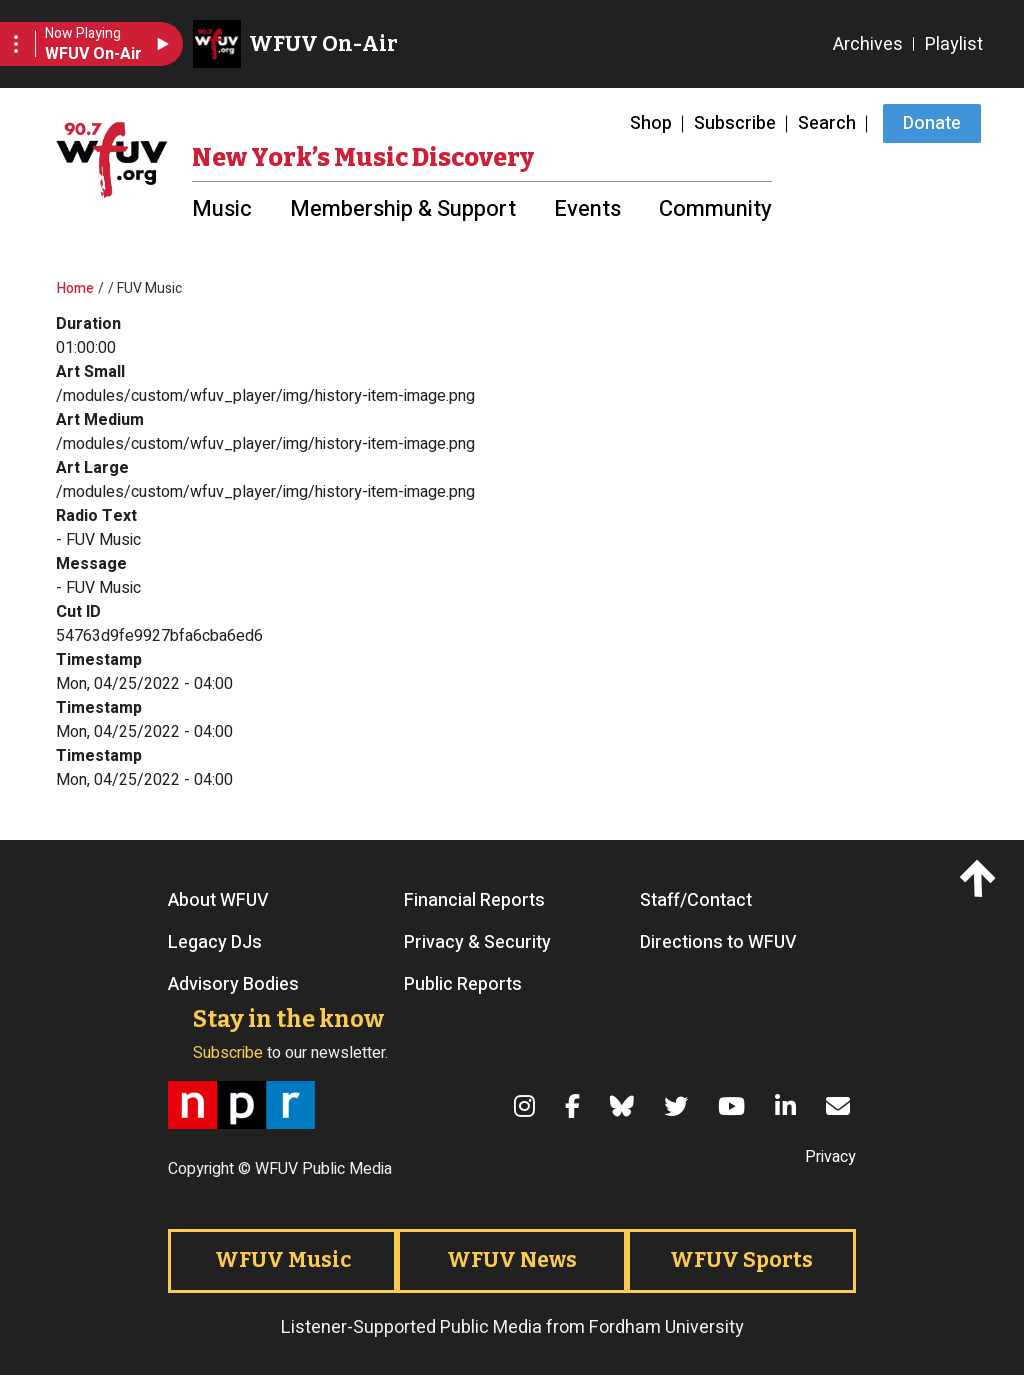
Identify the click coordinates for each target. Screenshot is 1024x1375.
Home (75, 288)
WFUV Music (283, 1260)
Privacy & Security (477, 943)
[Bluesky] (625, 1106)
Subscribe (735, 123)
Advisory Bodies (233, 985)
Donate (932, 123)
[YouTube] (734, 1106)
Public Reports (463, 985)
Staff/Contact (696, 901)
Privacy (830, 1157)
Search (827, 123)
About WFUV (218, 901)
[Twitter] (679, 1106)
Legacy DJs (215, 943)
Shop (651, 123)
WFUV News (512, 1260)
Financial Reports (474, 901)
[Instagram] (527, 1106)
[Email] (841, 1106)
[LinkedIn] (788, 1106)
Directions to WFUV (718, 943)
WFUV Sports (741, 1260)
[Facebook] (575, 1106)
